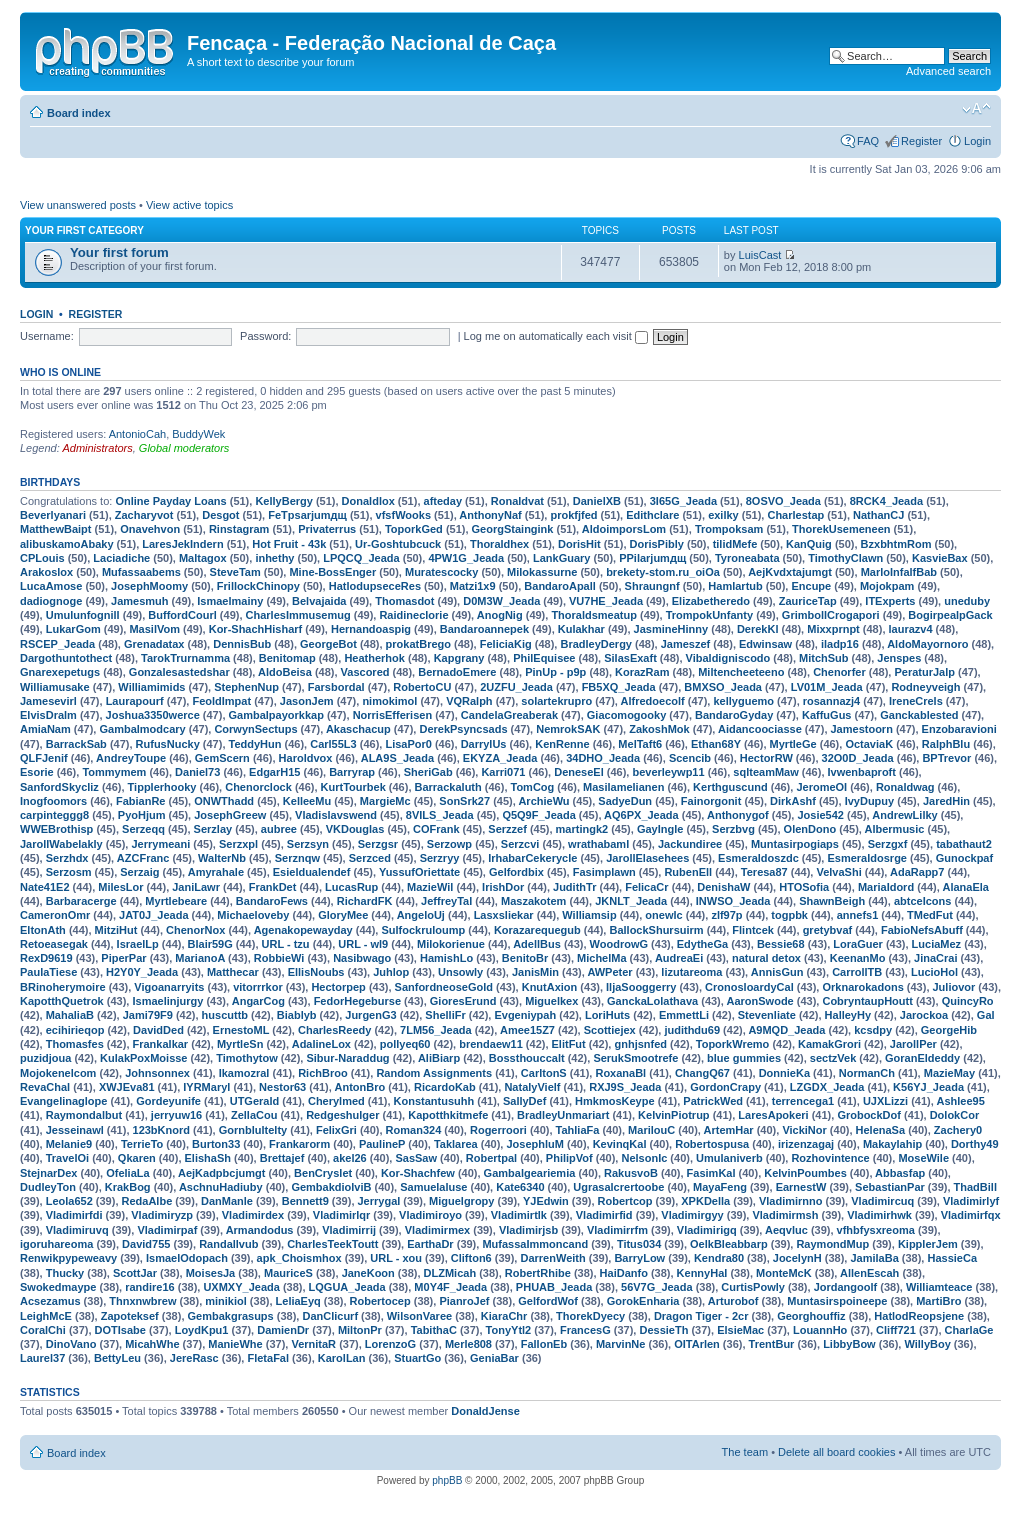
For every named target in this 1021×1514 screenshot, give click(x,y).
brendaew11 (491, 1044)
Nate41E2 (45, 887)
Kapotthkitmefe (448, 1115)
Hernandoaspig (371, 629)
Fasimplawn (604, 872)
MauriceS (288, 1273)
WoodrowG (619, 944)
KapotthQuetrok (62, 1001)
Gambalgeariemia (530, 1173)
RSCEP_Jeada (57, 644)
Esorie (37, 772)
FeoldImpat (221, 701)
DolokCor (955, 1115)
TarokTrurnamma (185, 658)
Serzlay (213, 829)
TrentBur (772, 1344)
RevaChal (45, 1087)
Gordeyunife (168, 1101)
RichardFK (365, 901)
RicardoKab (445, 1087)
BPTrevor (946, 758)
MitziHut (116, 930)
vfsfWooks (403, 515)
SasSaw (416, 1158)
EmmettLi (684, 1015)
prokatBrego (418, 644)
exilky (723, 515)
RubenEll (688, 872)
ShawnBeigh (832, 901)
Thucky (65, 1273)
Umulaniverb (729, 1158)
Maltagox (203, 558)
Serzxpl (238, 844)
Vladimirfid (604, 1215)
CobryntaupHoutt (867, 1001)
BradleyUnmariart (563, 1115)
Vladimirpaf (167, 1230)
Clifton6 (471, 1258)
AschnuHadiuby (221, 1187)
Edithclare (652, 515)
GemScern (222, 758)
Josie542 (820, 815)
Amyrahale (216, 872)
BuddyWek (198, 434)
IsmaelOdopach (187, 1258)
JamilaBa (874, 1258)
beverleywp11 (668, 772)
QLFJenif (44, 758)
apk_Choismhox (299, 1258)
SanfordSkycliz (59, 787)
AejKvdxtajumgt (790, 572)
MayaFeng (720, 1187)
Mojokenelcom (58, 1073)
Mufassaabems (141, 572)
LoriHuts (607, 1015)
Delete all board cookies (836, 1452)
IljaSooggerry (641, 987)
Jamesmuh (139, 601)
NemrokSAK (568, 729)
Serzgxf (888, 844)
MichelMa (602, 958)
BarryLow (639, 1258)
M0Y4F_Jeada (450, 1287)
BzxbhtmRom (896, 544)
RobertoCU (422, 687)
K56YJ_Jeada (928, 1087)
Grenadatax (154, 644)
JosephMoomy (149, 586)
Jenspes (899, 658)
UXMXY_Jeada (241, 1287)
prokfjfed (573, 515)
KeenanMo (858, 958)
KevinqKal (620, 1144)
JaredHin (946, 801)
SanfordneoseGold (444, 987)
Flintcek (753, 930)
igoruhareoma (56, 1244)
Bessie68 (781, 944)
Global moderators (184, 448)
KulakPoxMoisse (143, 1058)
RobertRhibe (538, 1273)
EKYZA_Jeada (500, 758)
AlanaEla (965, 887)
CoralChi (43, 1330)
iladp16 (840, 644)
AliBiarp (439, 1058)
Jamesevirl (48, 701)
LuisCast (760, 255)
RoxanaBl (620, 1073)
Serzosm (69, 872)
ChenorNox (195, 930)
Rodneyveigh (925, 687)
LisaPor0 (408, 744)
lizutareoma (691, 972)
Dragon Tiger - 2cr (701, 1316)
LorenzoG (390, 1344)
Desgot (220, 515)
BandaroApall (560, 586)
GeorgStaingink (513, 529)
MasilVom (154, 629)
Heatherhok (374, 658)
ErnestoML (241, 1030)
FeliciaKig (506, 644)
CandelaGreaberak (509, 715)
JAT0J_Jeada (154, 915)
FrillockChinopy (258, 586)
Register (921, 141)
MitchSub (824, 658)
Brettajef (282, 1158)
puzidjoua (45, 1058)
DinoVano (71, 1344)
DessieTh (663, 1330)
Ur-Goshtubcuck (398, 544)
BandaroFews (272, 901)
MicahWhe (152, 1344)
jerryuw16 (176, 1115)
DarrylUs (484, 744)
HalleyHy (848, 1015)
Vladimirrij (349, 1230)
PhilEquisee (544, 658)
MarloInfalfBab (899, 572)
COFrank (436, 829)
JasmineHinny (671, 629)
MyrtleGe (793, 744)
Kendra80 (719, 1258)
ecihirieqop (75, 1030)
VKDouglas (355, 829)
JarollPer (913, 1044)
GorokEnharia (643, 1301)
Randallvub (228, 1244)
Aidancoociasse (760, 729)
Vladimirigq (707, 1230)
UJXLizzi (885, 1101)
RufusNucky (168, 744)
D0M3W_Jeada (501, 601)
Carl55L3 (333, 744)
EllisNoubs (316, 972)
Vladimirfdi (74, 1215)
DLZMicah (450, 1273)
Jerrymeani (160, 844)
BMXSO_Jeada (723, 687)
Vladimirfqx (971, 1215)
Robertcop (625, 1201)
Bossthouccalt (527, 1058)
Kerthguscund (730, 787)
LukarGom (73, 629)
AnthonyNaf (490, 515)
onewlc (663, 915)
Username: (47, 336)
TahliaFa (578, 1130)
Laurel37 (42, 1358)
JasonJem (307, 701)
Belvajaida (319, 601)
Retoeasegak (54, 944)
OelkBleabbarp (729, 1244)
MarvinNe (621, 1344)
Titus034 (639, 1244)
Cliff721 (896, 1330)
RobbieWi (279, 958)
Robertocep (380, 1301)
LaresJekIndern (182, 544)
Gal (986, 1015)
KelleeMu (307, 801)
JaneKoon (368, 1273)
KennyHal (702, 1273)
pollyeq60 (405, 1044)
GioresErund (463, 1001)
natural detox (766, 958)
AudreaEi (679, 958)
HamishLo (446, 958)
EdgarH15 (274, 772)
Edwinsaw (765, 644)
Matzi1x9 (473, 586)
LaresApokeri (773, 1115)
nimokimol (389, 701)
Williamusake (55, 687)
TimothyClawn (845, 558)
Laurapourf (135, 701)
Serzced (370, 858)
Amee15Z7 (527, 1030)
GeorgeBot (328, 644)
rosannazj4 (831, 701)
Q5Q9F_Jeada (538, 815)
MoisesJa (211, 1273)
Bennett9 (305, 1201)
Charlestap (795, 515)
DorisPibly (657, 544)
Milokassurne (542, 572)
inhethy (274, 558)
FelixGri (336, 1130)
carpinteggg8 (54, 815)
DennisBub (242, 644)
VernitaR (313, 1344)
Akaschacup (358, 729)
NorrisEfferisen (392, 715)
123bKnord (161, 1130)
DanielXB (597, 501)
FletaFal (268, 1358)
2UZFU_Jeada (516, 687)
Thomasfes (75, 1044)
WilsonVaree (419, 1316)
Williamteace (939, 1287)
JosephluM (534, 1144)
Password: (265, 336)
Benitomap (287, 658)
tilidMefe (735, 544)
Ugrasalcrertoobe (618, 1187)
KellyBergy (283, 501)
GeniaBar (494, 1358)
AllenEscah (869, 1273)
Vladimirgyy (692, 1215)
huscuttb (225, 1015)
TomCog (533, 787)
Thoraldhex (499, 544)
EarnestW (801, 1187)
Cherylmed (336, 1101)
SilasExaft (630, 658)
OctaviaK (869, 744)
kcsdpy (873, 1030)
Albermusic (895, 829)
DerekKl (758, 629)
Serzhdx (67, 858)
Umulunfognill (83, 615)
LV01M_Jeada (827, 687)
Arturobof (733, 1301)
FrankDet (273, 887)
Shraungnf (652, 586)
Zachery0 (958, 1130)
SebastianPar (890, 1187)
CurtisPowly (753, 1287)
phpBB (447, 1480)
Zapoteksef (130, 1316)
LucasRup (351, 887)
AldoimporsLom (624, 529)
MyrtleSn (240, 1044)
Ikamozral (244, 1073)
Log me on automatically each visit (556, 336)
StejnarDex (48, 1173)
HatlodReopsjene (919, 1316)
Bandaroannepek (484, 629)
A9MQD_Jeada (786, 1030)
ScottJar (135, 1273)
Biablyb (297, 1015)
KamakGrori (829, 1044)
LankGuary (561, 558)
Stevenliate (767, 1015)
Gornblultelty (253, 1130)
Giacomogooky (626, 715)
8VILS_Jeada (440, 815)
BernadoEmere (457, 672)
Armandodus (260, 1230)
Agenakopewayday (303, 930)
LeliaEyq (298, 1301)
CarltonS (544, 1073)
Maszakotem (533, 901)
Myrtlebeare (176, 901)
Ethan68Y (716, 744)
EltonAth (43, 930)
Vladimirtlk (519, 1215)
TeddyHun (255, 744)
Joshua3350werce (153, 715)
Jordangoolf (846, 1287)
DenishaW (723, 887)
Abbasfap (900, 1173)
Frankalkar (161, 1044)
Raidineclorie (413, 615)
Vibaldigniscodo (728, 658)
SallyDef (524, 1101)
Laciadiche (121, 558)
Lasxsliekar (504, 915)
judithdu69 (692, 1030)
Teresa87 (764, 872)
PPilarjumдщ (652, 558)
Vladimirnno (791, 1201)
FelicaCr (646, 887)
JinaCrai (935, 958)
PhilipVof (569, 1158)
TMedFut (930, 915)
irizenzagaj (806, 1144)
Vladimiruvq (77, 1230)
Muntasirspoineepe (837, 1301)
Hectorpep (338, 987)
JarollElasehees (647, 858)
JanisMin (535, 972)
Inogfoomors (53, 801)
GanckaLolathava (652, 1001)
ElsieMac (740, 1330)
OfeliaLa (127, 1173)
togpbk (789, 915)
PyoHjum (142, 815)
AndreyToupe (131, 758)
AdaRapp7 (917, 872)
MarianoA (200, 958)
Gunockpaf (964, 858)
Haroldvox (306, 758)
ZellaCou (254, 1115)
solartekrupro (556, 701)
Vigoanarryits (169, 987)
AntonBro (359, 1087)
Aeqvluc (786, 1230)
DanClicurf (330, 1316)
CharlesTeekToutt (332, 1244)
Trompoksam (729, 529)
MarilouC (651, 1130)
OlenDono (810, 829)
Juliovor (954, 987)
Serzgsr (378, 844)
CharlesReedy (334, 1030)
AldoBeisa (285, 672)
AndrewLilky (904, 815)
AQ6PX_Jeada (641, 815)
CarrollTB (857, 972)
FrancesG (585, 1330)
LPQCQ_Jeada (361, 558)
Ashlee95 (960, 1101)
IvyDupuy (870, 801)
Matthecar (233, 972)
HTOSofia (804, 887)
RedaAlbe (147, 1201)
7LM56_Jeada (436, 1030)
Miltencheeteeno (741, 672)
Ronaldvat (517, 501)
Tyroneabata (747, 558)
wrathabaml (598, 844)
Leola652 (69, 1201)
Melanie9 (69, 1144)
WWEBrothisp (56, 829)
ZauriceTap (808, 601)
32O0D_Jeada (858, 758)
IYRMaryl (206, 1087)
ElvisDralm (48, 715)
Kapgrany (459, 658)
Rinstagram (239, 529)
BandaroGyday (734, 715)
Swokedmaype (58, 1287)
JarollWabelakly (61, 844)
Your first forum (119, 252)
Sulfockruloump (423, 930)
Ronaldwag (905, 787)
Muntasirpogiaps (795, 844)
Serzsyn (308, 844)
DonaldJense (485, 1411)
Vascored (365, 672)
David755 (146, 1244)
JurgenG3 (370, 1015)
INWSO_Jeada (733, 901)
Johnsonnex (157, 1073)
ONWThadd (224, 801)
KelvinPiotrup (674, 1115)
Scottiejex (610, 1030)
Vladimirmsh (785, 1215)
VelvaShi (838, 872)
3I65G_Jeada (683, 501)
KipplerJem (928, 1244)
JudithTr (574, 887)
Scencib (690, 758)
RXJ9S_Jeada (625, 1087)
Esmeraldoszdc (758, 858)
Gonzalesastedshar (179, 672)
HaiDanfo (624, 1273)
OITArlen (697, 1344)
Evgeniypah (525, 1015)
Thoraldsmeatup (594, 615)
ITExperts (890, 601)
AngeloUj (421, 915)
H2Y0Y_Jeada (142, 972)
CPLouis (42, 558)
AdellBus (537, 944)
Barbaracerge (81, 901)
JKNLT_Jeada (631, 901)
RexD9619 (46, 958)
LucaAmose (51, 586)
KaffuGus (827, 715)
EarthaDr (430, 1244)
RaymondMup (832, 1244)
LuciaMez (937, 944)
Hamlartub (735, 586)
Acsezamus (50, 1301)
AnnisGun (777, 972)
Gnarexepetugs (60, 672)
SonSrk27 (464, 801)
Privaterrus (327, 529)
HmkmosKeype (614, 1101)
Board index (79, 113)
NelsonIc (644, 1158)
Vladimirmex (437, 1230)
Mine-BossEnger (332, 572)
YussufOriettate (419, 872)
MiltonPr (360, 1330)
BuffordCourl (182, 615)
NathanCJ (878, 515)
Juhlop (391, 972)
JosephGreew (230, 815)
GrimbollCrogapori (831, 615)
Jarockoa (924, 1015)
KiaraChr (504, 1316)
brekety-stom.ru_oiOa (663, 572)
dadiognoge (51, 601)
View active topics (189, 205)
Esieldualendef (312, 872)
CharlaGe (969, 1330)
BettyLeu (117, 1358)
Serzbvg (733, 829)
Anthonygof (738, 815)
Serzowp (449, 844)
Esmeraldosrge (866, 858)
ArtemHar (729, 1130)
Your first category (84, 230)
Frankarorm (299, 1144)
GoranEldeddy (922, 1058)
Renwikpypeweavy (68, 1258)
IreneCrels (916, 701)
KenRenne (562, 744)
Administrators (97, 448)
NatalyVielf (532, 1087)
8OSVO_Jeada (783, 501)
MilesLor (120, 887)
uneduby (967, 601)
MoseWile (923, 1158)
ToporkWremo (733, 1044)
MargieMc (385, 801)
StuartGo (417, 1358)
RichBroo (323, 1073)
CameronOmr (55, 915)
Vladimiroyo (430, 1215)
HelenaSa (881, 1130)
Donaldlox (368, 501)
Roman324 (414, 1130)
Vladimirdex (253, 1215)
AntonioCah (138, 434)
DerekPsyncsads (463, 729)
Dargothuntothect (66, 658)
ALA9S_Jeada (397, 758)
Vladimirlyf (971, 1201)
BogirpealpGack (950, 615)
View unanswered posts (78, 205)
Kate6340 (520, 1187)
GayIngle (660, 829)
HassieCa (952, 1258)
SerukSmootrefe (635, 1058)
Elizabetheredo (711, 601)
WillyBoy (927, 1344)
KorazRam (642, 672)
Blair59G (210, 944)
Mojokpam (887, 586)
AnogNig (500, 615)
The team (745, 1452)
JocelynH (797, 1258)
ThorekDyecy (590, 1316)
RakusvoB (631, 1173)
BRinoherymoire (63, 987)
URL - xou (396, 1258)
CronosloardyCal (749, 987)
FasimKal (711, 1173)
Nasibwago (362, 958)
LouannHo (820, 1330)
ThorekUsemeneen (841, 529)
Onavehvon (150, 529)
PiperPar (123, 958)
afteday (443, 501)
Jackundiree (690, 844)
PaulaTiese (48, 972)
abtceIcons (922, 901)
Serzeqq (143, 829)
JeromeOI (821, 787)
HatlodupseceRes (375, 586)
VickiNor (804, 1130)
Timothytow (247, 1058)
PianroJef (464, 1301)
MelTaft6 (640, 744)
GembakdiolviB (331, 1187)
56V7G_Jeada (657, 1287)
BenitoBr (525, 958)
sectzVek (833, 1058)
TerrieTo (142, 1144)
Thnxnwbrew (142, 1301)
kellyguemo (743, 701)
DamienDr (283, 1330)
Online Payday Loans (170, 501)
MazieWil (430, 887)
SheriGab (428, 772)
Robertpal (491, 1158)
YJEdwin (546, 1201)
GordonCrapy (725, 1087)
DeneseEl (579, 772)
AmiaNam (45, 729)
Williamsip (589, 915)
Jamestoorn (862, 729)
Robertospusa (712, 1144)
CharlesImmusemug (298, 615)
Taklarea (456, 1144)
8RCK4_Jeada (886, 501)
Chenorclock (258, 787)
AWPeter (609, 972)
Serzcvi (520, 844)
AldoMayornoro (927, 644)
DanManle (227, 1201)
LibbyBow (849, 1344)
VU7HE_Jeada (606, 601)
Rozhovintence (830, 1158)
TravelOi (67, 1158)
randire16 (150, 1287)
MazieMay (949, 1073)
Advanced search (948, 71)
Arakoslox (46, 572)
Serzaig (139, 872)
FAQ (868, 141)
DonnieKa (784, 1073)
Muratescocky (441, 572)
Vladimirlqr (341, 1215)
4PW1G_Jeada (466, 558)
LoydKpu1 (202, 1330)
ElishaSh (208, 1158)
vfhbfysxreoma (876, 1230)
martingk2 (582, 829)
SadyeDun (625, 801)
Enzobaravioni (959, 729)
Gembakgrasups (231, 1316)
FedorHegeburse (357, 1001)
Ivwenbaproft (862, 772)
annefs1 (858, 915)
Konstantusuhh (434, 1101)
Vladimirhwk (879, 1215)
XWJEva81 (127, 1087)
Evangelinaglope (63, 1101)
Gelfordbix (516, 872)
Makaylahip (892, 1144)
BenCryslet (323, 1173)
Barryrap (352, 772)
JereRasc (194, 1358)
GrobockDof (869, 1115)
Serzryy (440, 858)
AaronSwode (759, 1001)
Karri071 (503, 772)
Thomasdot (404, 601)
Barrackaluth (448, 787)
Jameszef (686, 644)
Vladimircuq (882, 1201)
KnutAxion (550, 987)
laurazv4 (911, 629)
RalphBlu (946, 744)
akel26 (350, 1158)
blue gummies (744, 1058)
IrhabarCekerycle (532, 858)
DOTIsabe (120, 1330)
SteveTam (235, 572)
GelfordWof (548, 1301)
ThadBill (975, 1187)
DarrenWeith (552, 1258)
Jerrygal (379, 1201)
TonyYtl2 (509, 1330)
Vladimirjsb (528, 1230)
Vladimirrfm (617, 1230)
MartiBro (938, 1301)
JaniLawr (196, 887)
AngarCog (258, 1001)
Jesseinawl (75, 1130)
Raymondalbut (84, 1115)
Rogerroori (498, 1130)
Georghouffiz (811, 1316)
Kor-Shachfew (418, 1173)
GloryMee (343, 915)
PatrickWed (713, 1101)
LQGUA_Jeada (347, 1287)
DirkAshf (793, 801)
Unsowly (460, 972)
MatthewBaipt (56, 529)
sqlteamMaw (765, 772)
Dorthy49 (975, 1144)
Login (977, 141)
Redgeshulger (342, 1115)
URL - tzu (286, 944)
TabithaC (434, 1330)
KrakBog (128, 1187)
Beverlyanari (53, 515)
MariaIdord (886, 887)
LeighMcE (46, 1316)
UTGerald (255, 1101)
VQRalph (469, 701)
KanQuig (809, 544)
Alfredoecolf (653, 701)
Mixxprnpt (833, 629)
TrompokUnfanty (709, 615)
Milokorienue (451, 944)
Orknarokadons (862, 987)
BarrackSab (76, 744)
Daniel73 (197, 772)
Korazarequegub (537, 930)
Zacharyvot (144, 515)
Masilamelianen (623, 787)
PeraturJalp (924, 672)
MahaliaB (70, 1015)
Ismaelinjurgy (167, 1001)
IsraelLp (138, 944)
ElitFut (569, 1044)
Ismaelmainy (230, 601)
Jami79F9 (148, 1015)
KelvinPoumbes (805, 1173)
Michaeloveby (253, 915)
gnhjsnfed (640, 1044)
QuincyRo (968, 1001)
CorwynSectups (255, 729)
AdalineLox (321, 1044)
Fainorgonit (711, 801)
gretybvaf (828, 930)
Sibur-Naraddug (347, 1058)
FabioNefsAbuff (922, 930)
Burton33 (216, 1144)
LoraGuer (858, 944)
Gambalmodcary (142, 729)
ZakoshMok (659, 729)
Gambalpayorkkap (276, 715)
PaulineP (382, 1144)
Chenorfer (839, 672)
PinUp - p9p (555, 672)
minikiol (226, 1301)
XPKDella (705, 1201)
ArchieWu (543, 801)
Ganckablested (919, 715)
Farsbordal (336, 687)
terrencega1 (803, 1101)
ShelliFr (445, 1015)
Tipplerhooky (162, 787)
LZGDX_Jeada (827, 1087)
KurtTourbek (353, 787)
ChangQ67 (702, 1073)
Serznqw (297, 858)
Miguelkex (551, 1001)
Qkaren (137, 1158)
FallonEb (544, 1344)
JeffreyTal (446, 901)
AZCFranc (143, 858)
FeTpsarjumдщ (307, 515)
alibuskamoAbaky (67, 544)
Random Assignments (434, 1073)
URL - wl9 (363, 944)
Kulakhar (581, 629)
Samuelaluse (433, 1187)
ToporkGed (414, 529)
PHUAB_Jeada (554, 1287)
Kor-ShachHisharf (256, 629)
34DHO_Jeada (603, 758)
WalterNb (222, 858)
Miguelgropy (461, 1201)
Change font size (976, 109)
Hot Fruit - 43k (289, 544)
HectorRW (766, 758)
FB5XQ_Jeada (619, 687)
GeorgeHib (949, 1030)
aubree (279, 829)
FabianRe (141, 801)
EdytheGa (702, 944)
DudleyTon (48, 1187)
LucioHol (934, 972)
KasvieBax (940, 558)
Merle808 (468, 1344)
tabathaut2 (964, 844)
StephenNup (246, 687)
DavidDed (158, 1030)
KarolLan (342, 1358)
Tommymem (114, 772)
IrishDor (503, 887)
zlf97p (726, 915)
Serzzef (507, 829)
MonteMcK (784, 1273)
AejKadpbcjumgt (221, 1173)
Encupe (811, 586)
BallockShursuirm (656, 930)
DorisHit (579, 544)
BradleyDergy (596, 644)
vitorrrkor (258, 987)
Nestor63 (282, 1087)
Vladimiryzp (162, 1215)
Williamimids (151, 687)
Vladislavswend (336, 815)
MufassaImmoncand (535, 1244)
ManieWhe (235, 1344)
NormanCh (867, 1073)
